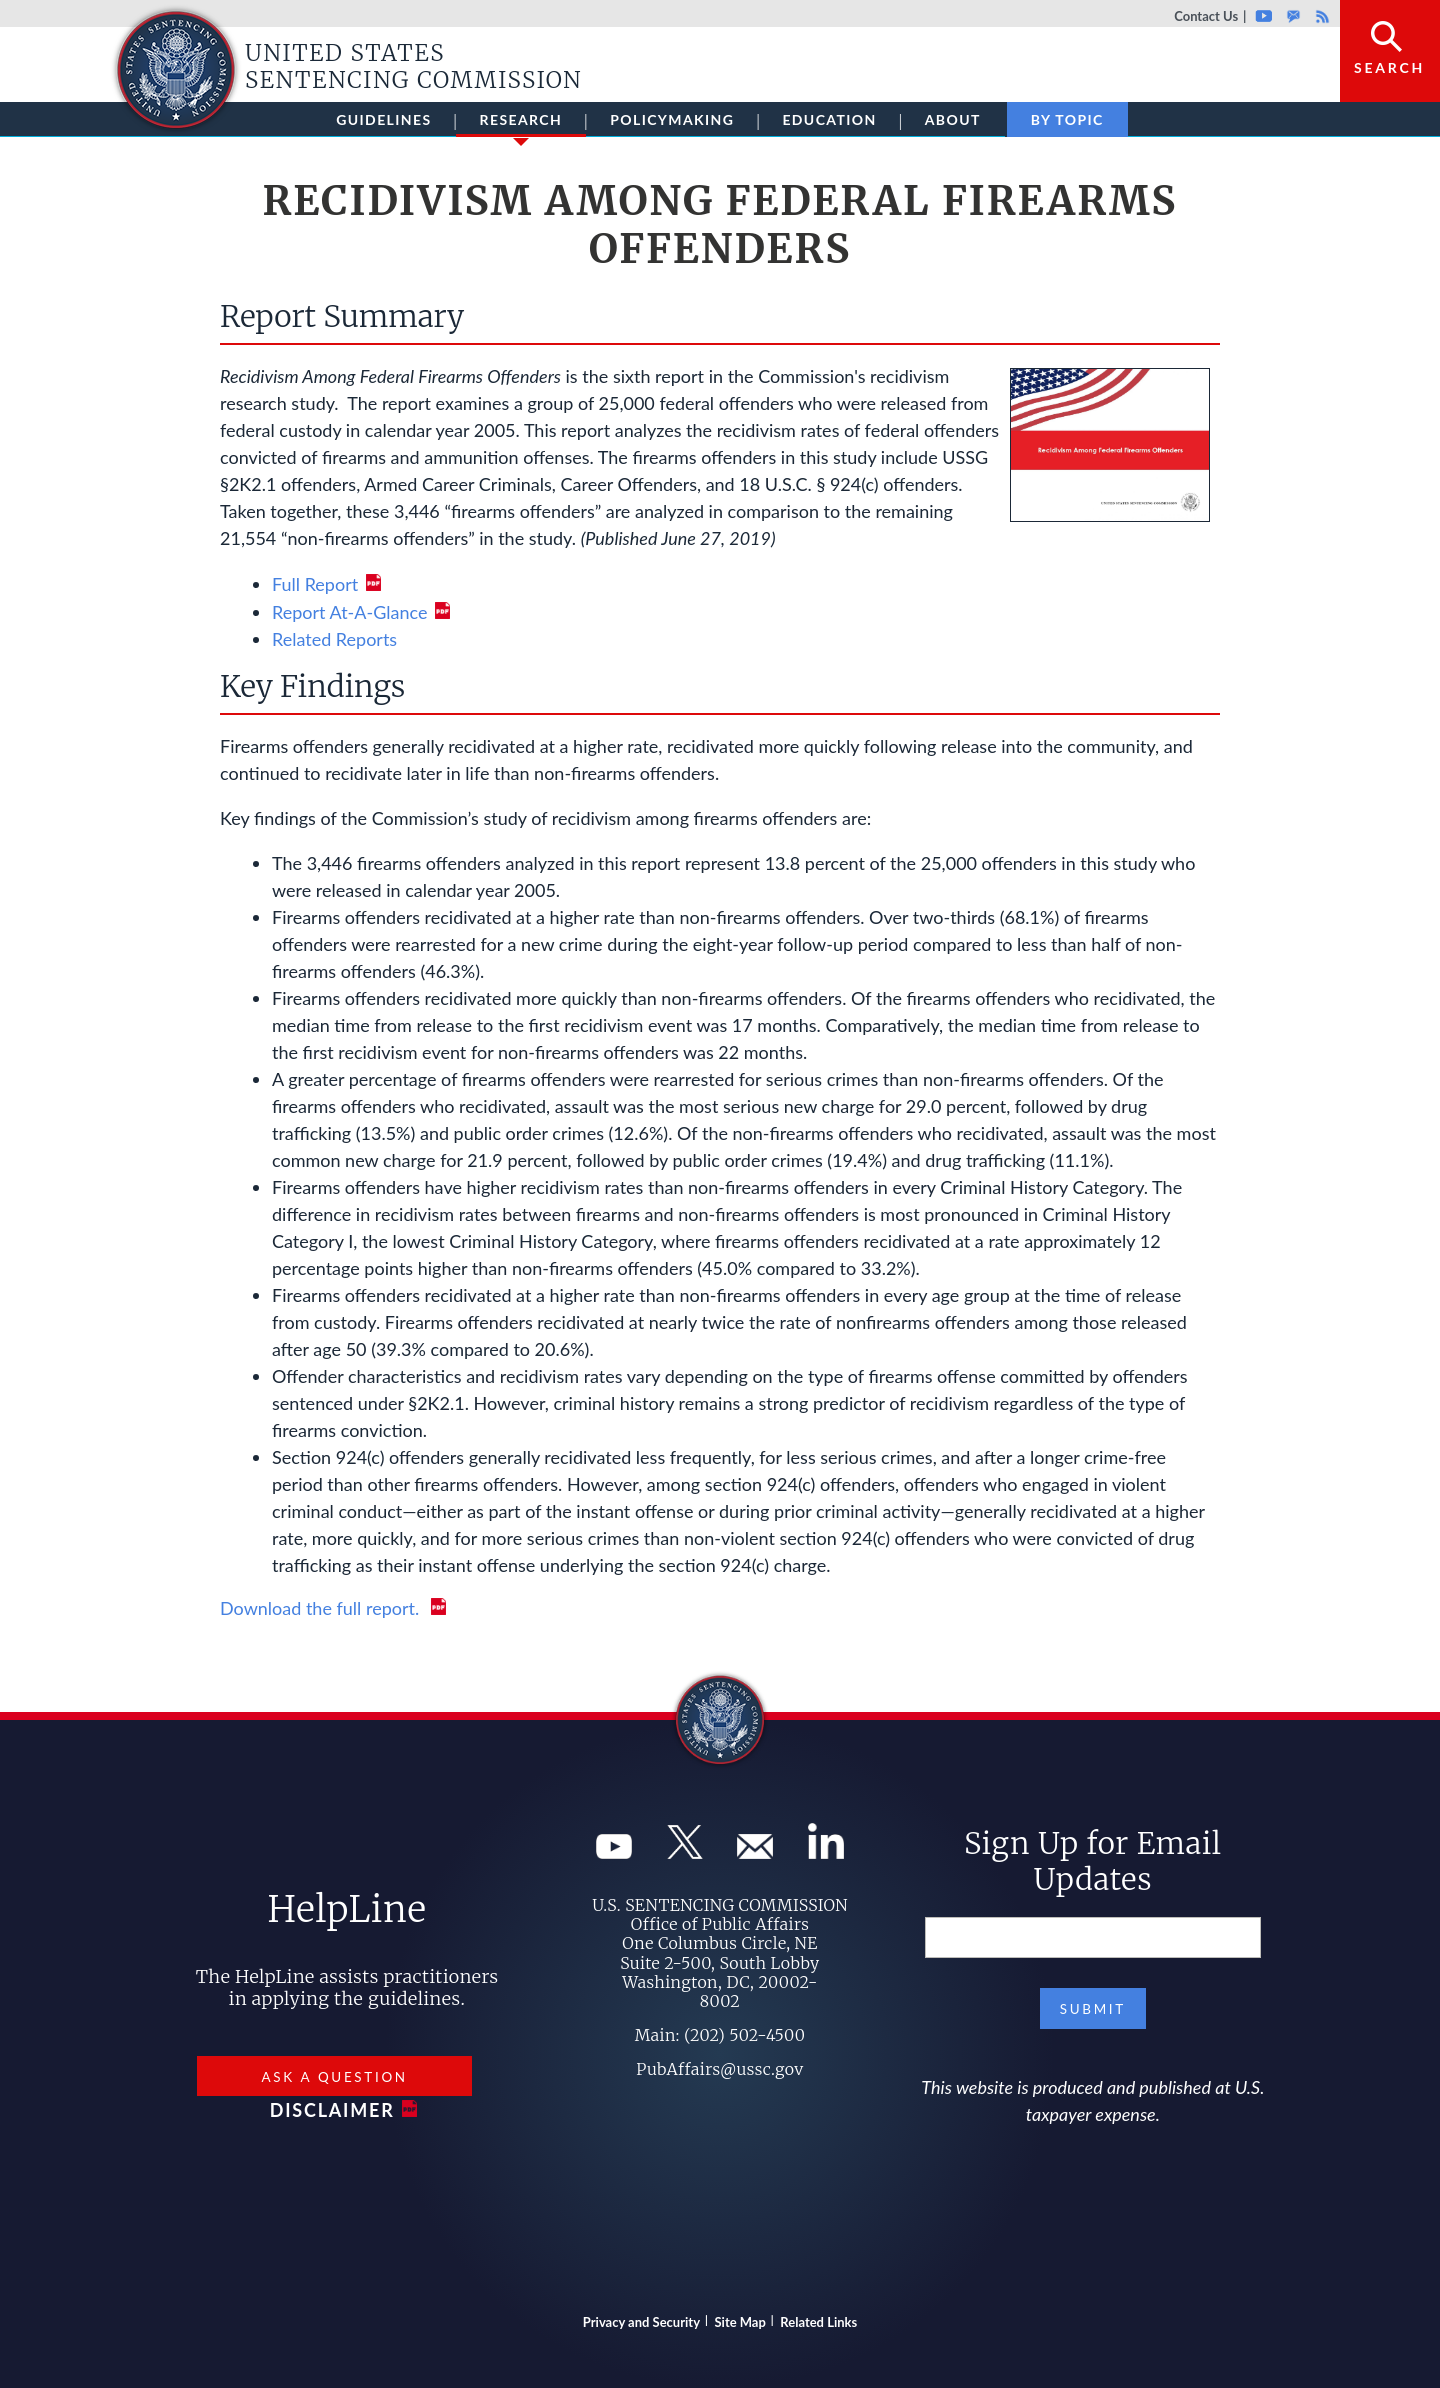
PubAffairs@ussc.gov (719, 2069)
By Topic (1067, 119)
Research (521, 124)
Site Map (740, 2322)
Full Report (315, 584)
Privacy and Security (641, 2322)
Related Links (818, 2322)
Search (1389, 67)
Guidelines (383, 119)
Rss (1320, 16)
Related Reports (334, 639)
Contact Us (1206, 16)
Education (829, 119)
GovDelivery (1293, 16)
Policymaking (672, 119)
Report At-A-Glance (349, 612)
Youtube (1263, 16)
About (953, 119)
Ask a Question (334, 2077)
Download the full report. (322, 1608)
